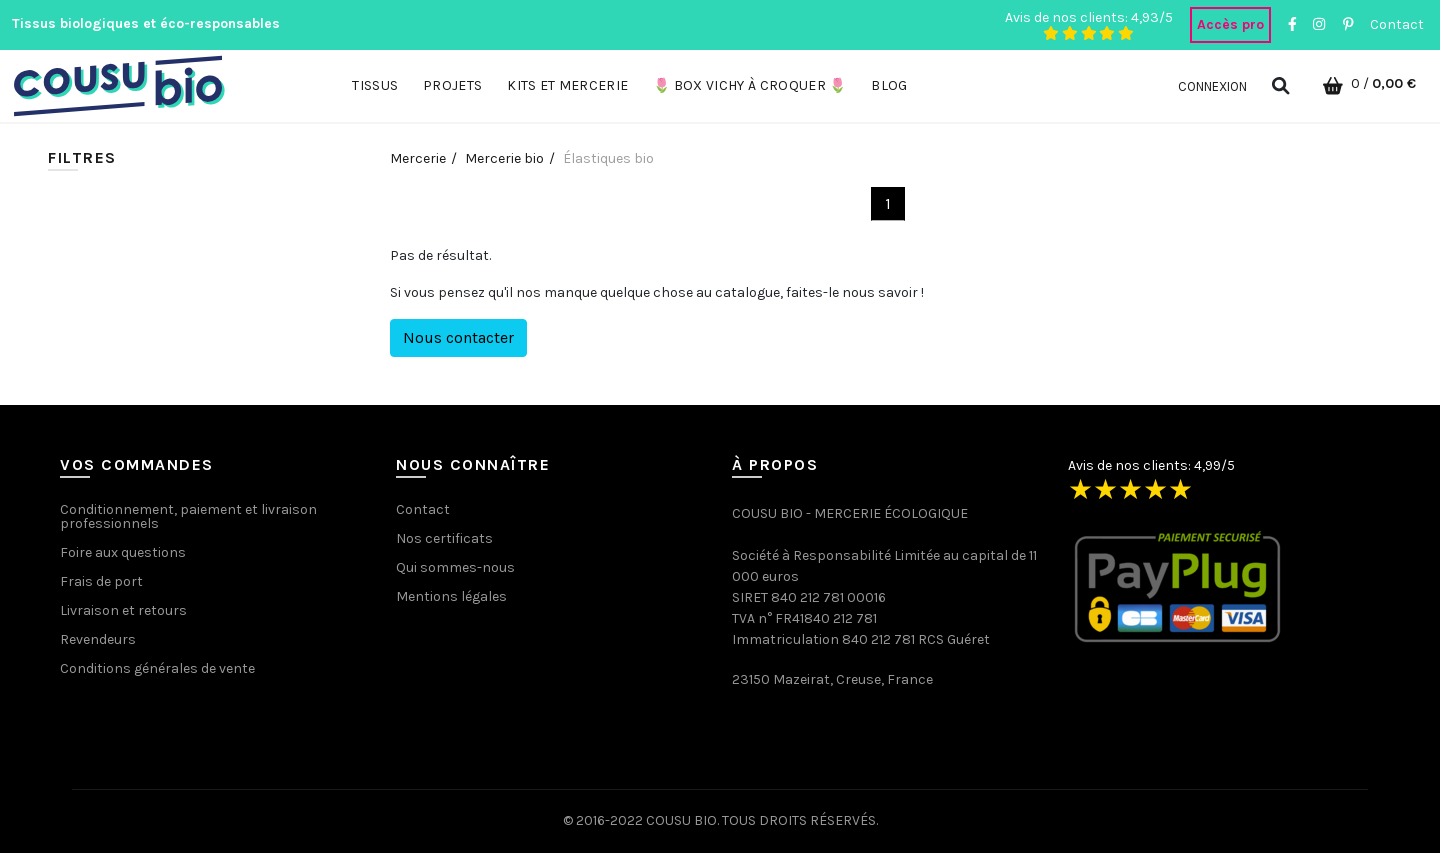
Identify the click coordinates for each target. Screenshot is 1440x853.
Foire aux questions (123, 552)
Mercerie (418, 158)
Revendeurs (98, 639)
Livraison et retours (123, 610)
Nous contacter (458, 337)
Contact (1397, 24)
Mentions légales (451, 596)
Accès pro (1230, 24)
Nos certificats (444, 538)
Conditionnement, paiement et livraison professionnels (188, 516)
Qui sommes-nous (455, 567)
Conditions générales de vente (157, 668)
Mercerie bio (504, 158)
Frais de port (101, 581)
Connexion (1212, 86)
